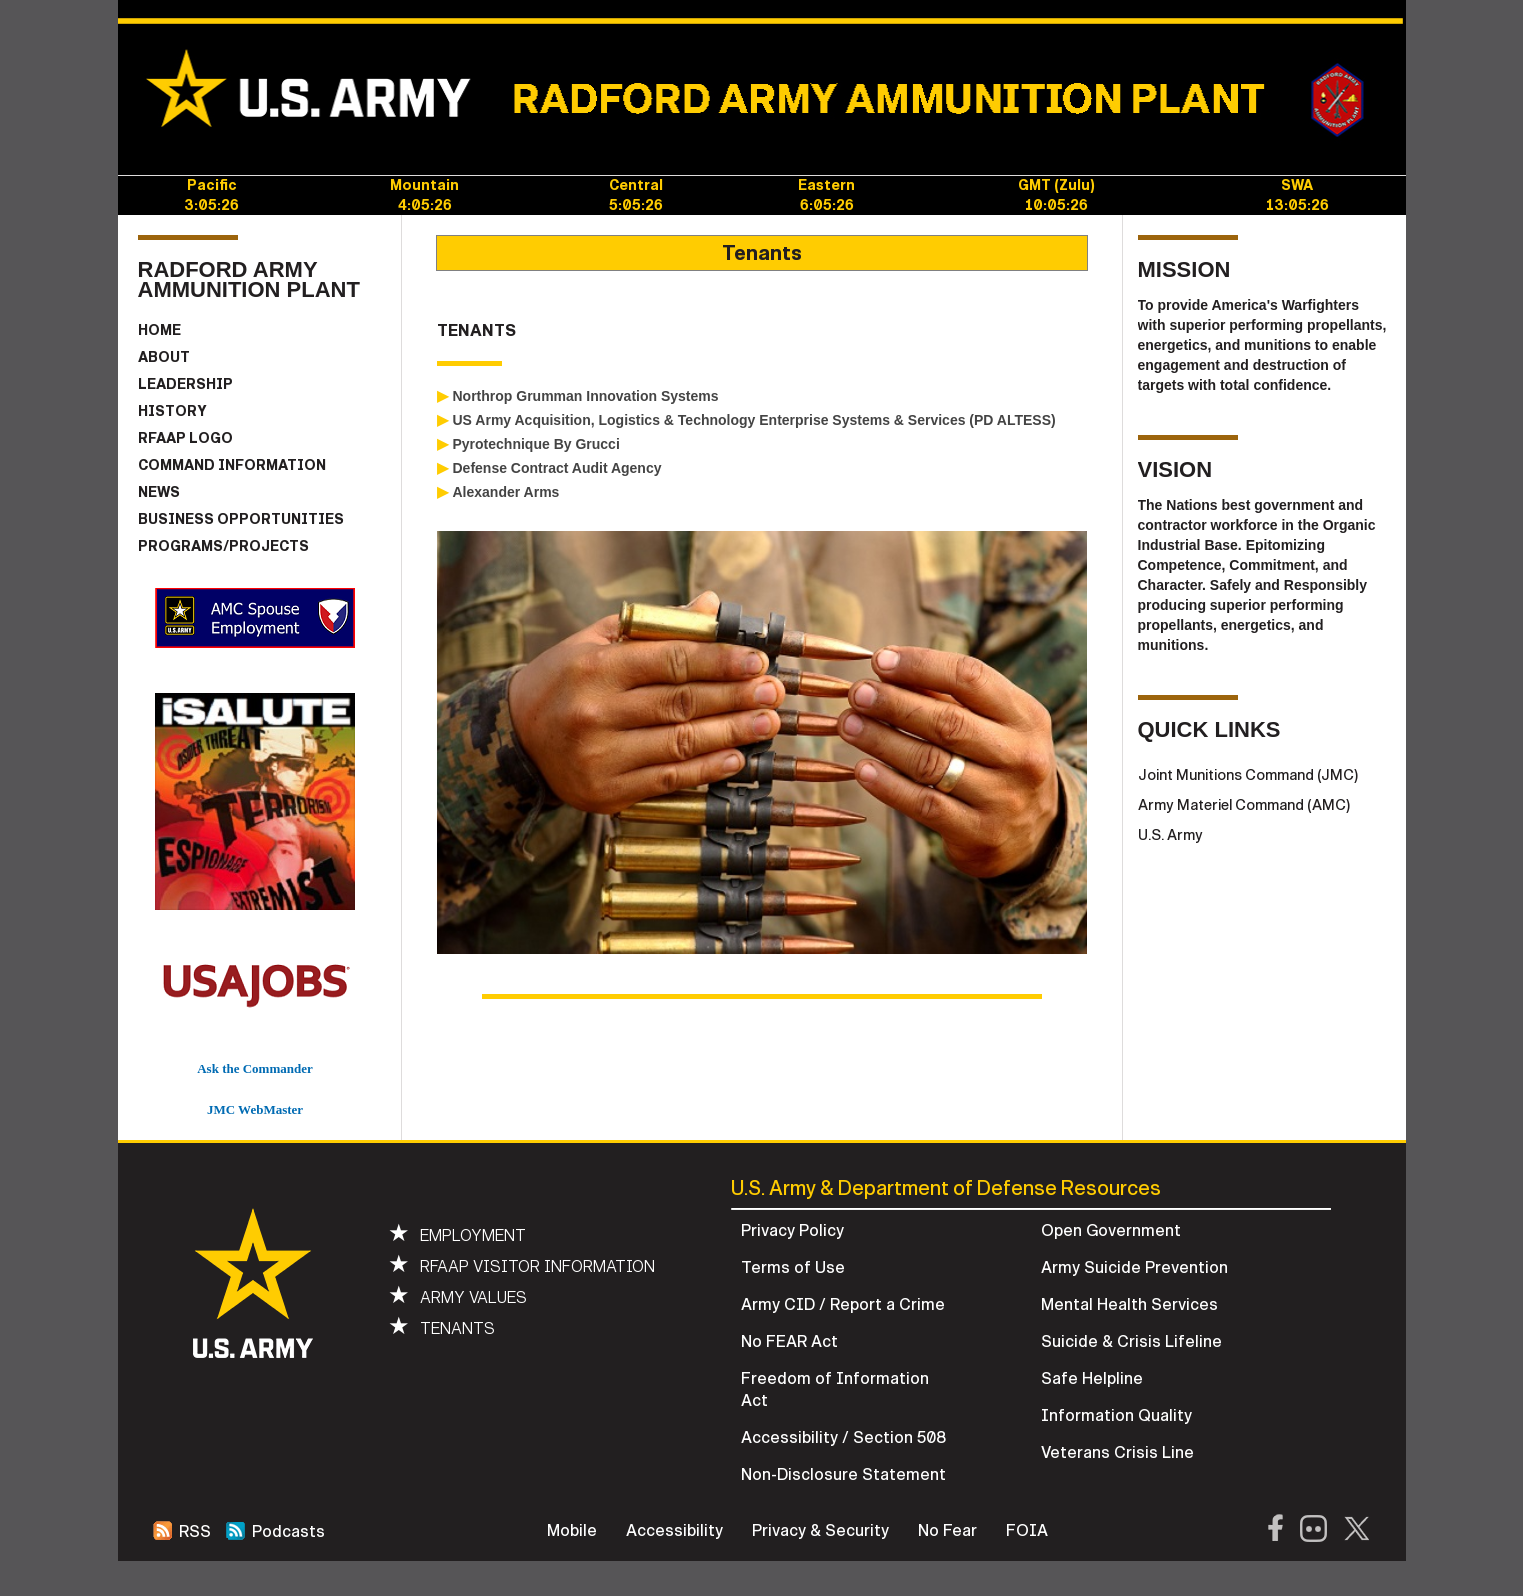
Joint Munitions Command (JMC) (1248, 775)
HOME (159, 330)
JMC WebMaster (255, 1109)
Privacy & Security (820, 1531)
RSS (182, 1531)
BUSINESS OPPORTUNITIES (241, 519)
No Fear (947, 1531)
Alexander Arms (506, 492)
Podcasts (275, 1531)
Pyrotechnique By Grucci (536, 444)
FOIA (1027, 1531)
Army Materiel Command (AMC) (1244, 805)
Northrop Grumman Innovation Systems (586, 396)
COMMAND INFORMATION (232, 465)
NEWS (159, 492)
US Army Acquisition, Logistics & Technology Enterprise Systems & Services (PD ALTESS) (754, 420)
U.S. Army (1170, 835)
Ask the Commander (255, 1068)
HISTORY (172, 411)
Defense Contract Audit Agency (557, 468)
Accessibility (674, 1531)
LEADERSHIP (185, 384)
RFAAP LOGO (185, 438)
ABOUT (164, 357)
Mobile (572, 1531)
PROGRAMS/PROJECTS (223, 546)
